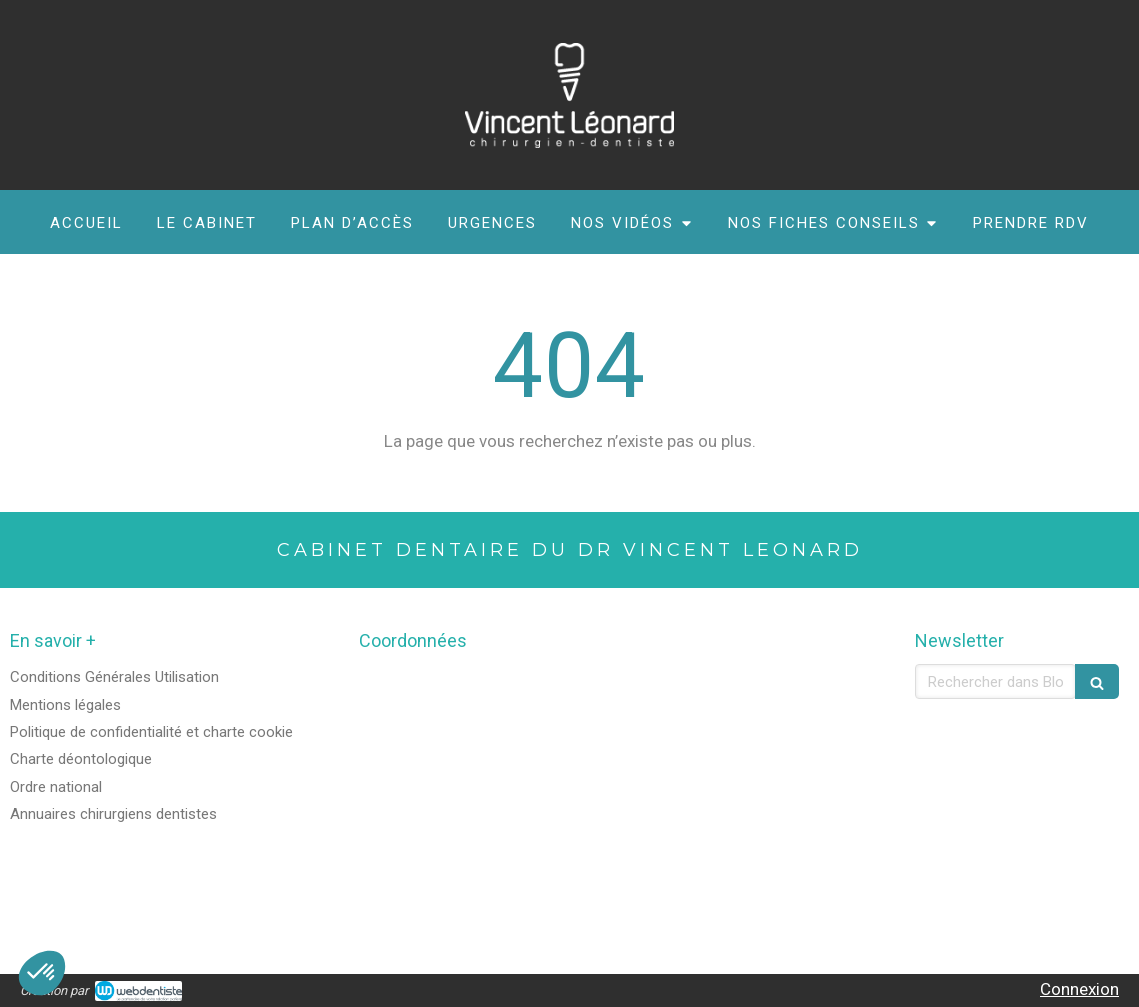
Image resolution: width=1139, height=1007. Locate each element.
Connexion (1079, 989)
